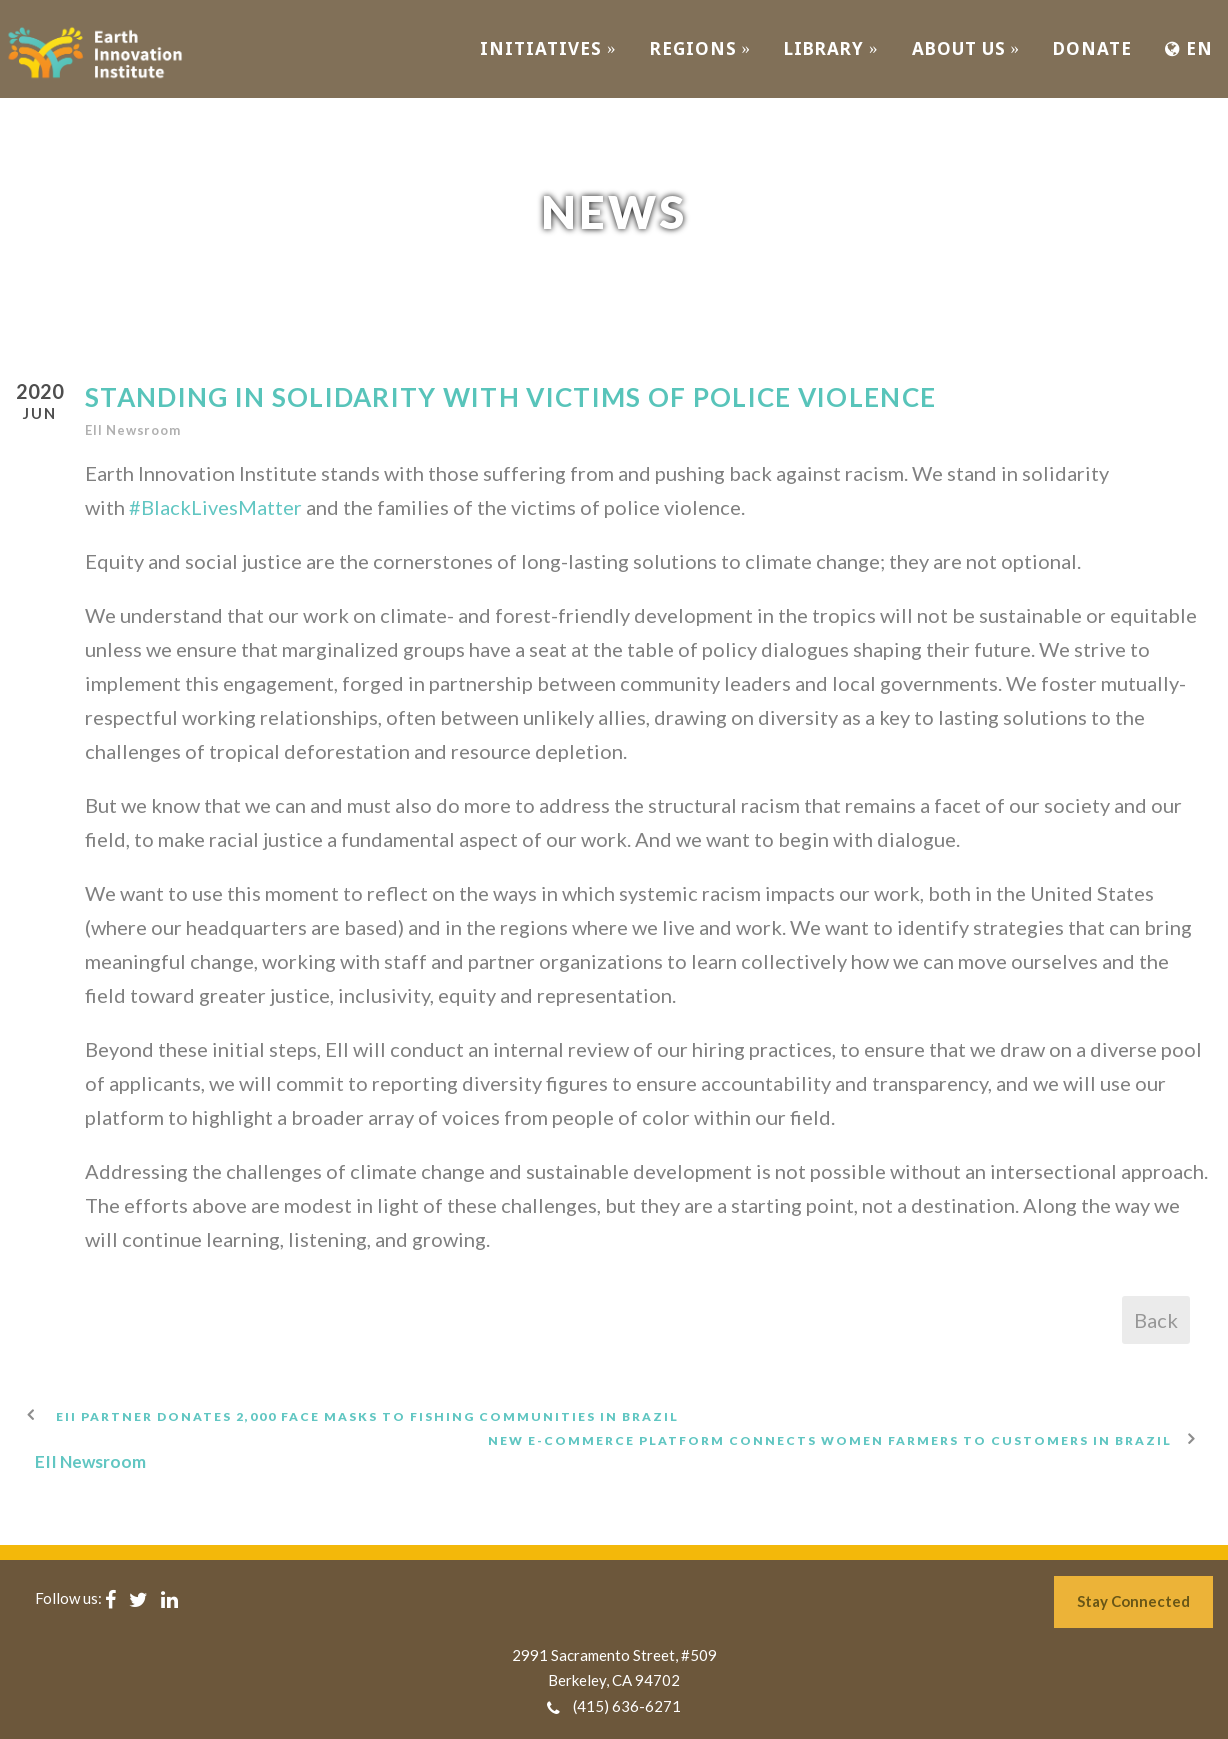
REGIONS (701, 48)
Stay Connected (1133, 1601)
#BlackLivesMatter (215, 507)
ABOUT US (966, 48)
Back (1156, 1320)
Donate (1092, 48)
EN (1189, 48)
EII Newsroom (133, 430)
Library (831, 48)
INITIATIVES (548, 48)
